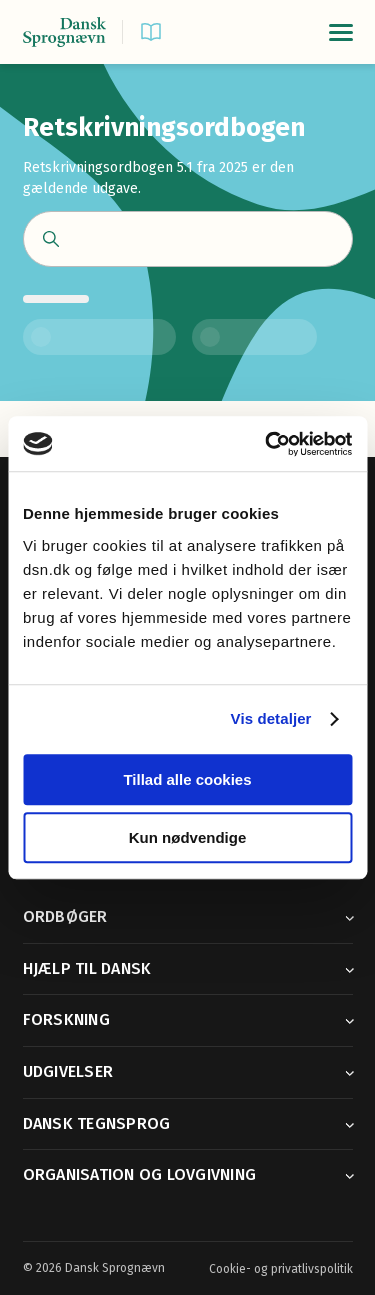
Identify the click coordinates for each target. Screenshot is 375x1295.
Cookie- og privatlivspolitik (281, 1269)
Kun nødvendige (188, 837)
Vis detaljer (271, 718)
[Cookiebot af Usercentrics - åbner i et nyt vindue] (267, 444)
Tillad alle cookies (187, 779)
